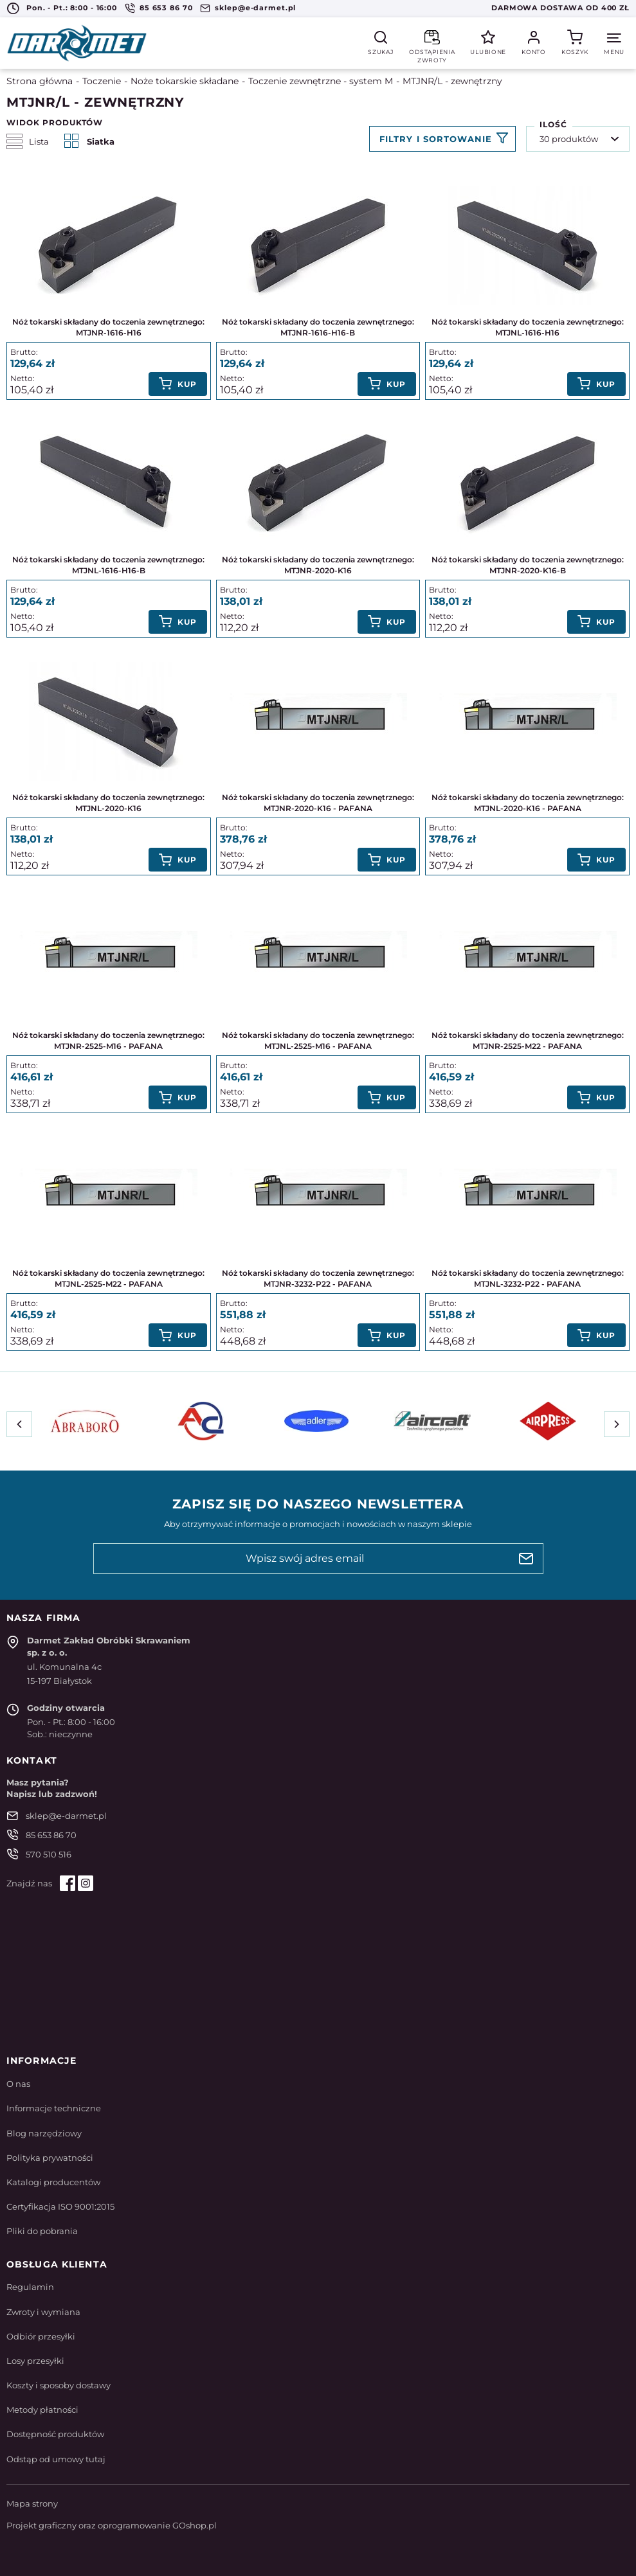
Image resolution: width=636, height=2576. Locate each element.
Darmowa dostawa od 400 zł (560, 7)
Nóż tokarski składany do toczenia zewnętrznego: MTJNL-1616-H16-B (108, 565)
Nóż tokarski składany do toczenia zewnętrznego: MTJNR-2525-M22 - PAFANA (528, 1040)
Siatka (89, 141)
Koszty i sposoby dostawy (58, 2385)
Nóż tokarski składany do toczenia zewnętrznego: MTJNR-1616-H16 (108, 327)
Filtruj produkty (442, 139)
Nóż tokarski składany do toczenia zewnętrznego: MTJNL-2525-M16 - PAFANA (318, 1040)
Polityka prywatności (49, 2157)
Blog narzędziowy (44, 2133)
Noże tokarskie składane (185, 81)
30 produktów (569, 139)
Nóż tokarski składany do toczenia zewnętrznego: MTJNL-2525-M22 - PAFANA (108, 1278)
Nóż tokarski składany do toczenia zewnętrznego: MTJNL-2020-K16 (108, 802)
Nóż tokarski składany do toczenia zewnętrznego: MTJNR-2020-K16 (318, 565)
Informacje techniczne (53, 2108)
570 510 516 (48, 1854)
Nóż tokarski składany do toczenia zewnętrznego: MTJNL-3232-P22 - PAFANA (528, 1278)
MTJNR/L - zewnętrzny (452, 81)
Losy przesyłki (35, 2361)
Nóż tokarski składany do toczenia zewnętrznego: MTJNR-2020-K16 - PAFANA (318, 802)
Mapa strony (32, 2503)
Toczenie (101, 81)
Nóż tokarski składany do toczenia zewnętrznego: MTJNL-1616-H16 (528, 327)
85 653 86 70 (166, 7)
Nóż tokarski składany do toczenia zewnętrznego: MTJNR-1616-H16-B (318, 327)
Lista (27, 141)
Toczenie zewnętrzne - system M (320, 81)
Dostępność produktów (55, 2434)
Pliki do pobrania (42, 2231)
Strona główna (39, 81)
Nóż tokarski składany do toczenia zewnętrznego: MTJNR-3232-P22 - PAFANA (318, 1278)
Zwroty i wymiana (43, 2312)
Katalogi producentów (53, 2182)
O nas (18, 2084)
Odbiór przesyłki (40, 2336)
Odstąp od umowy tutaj (55, 2459)
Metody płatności (42, 2409)
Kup (187, 384)
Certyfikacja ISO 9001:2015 (60, 2206)
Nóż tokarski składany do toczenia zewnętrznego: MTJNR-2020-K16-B (528, 565)
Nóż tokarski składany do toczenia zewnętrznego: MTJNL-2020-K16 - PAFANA (528, 802)
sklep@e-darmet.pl (255, 7)
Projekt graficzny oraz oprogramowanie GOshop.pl (111, 2525)
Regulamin (30, 2287)
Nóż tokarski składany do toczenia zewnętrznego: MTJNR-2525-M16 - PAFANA (108, 1040)
